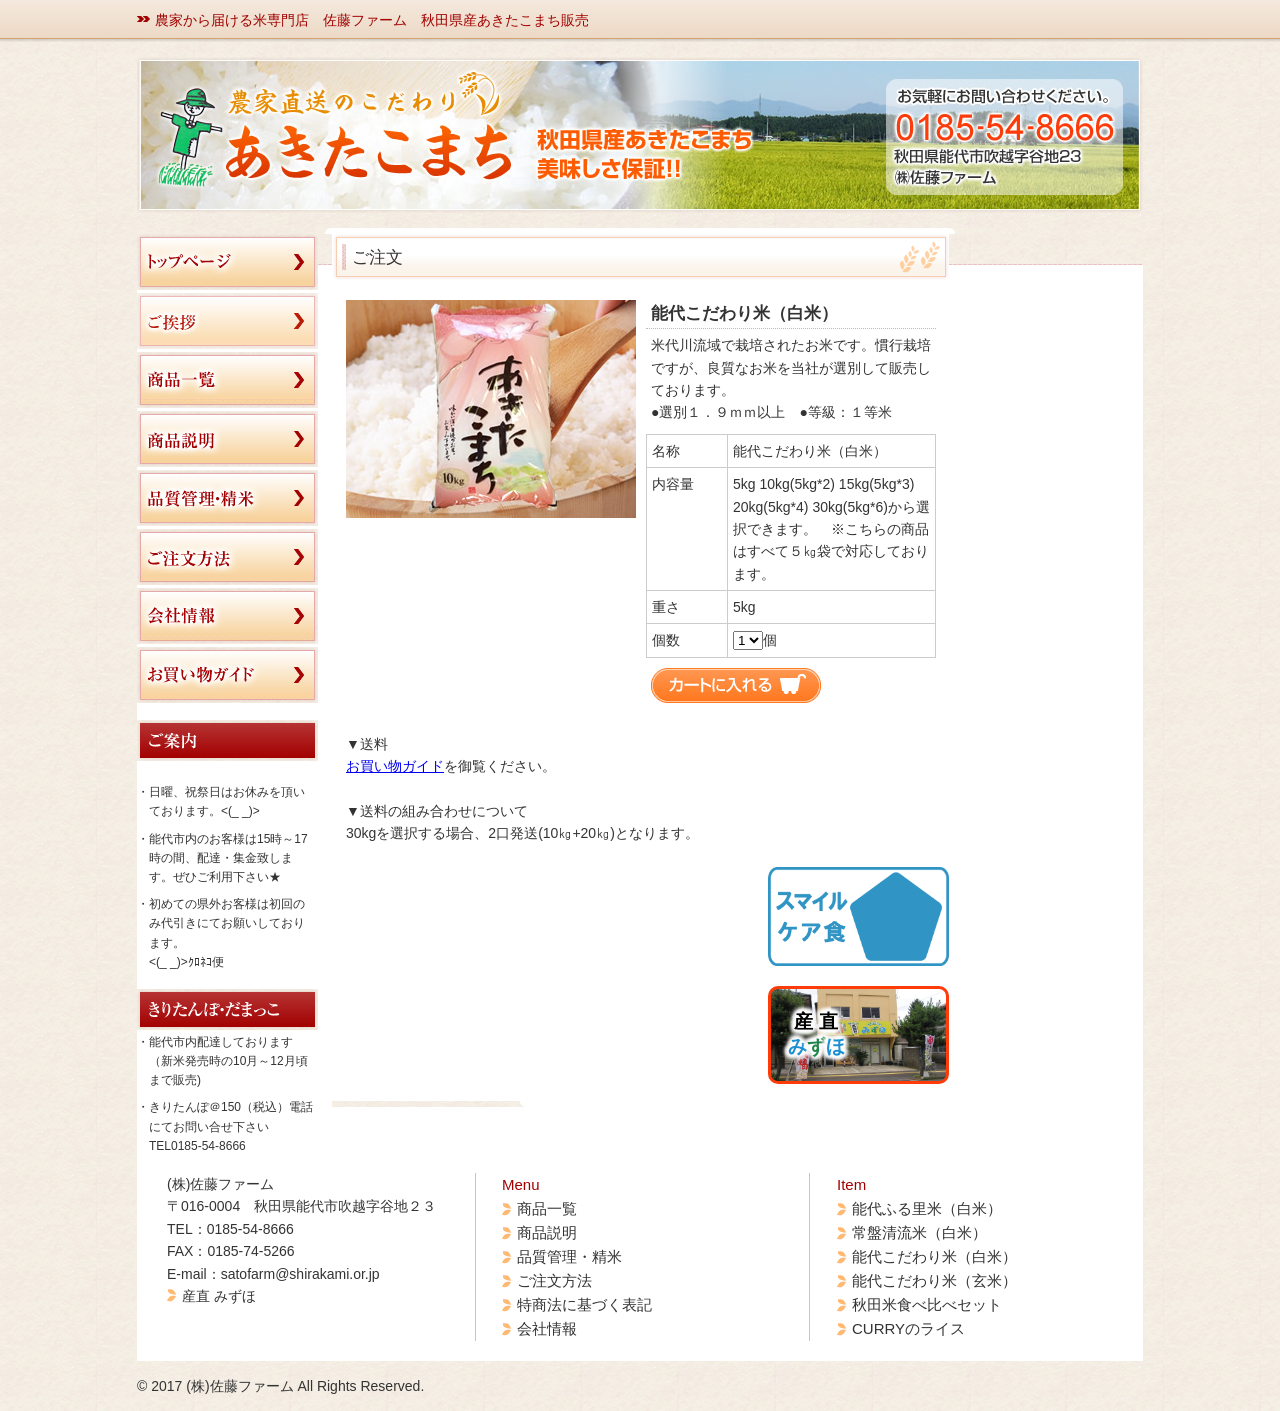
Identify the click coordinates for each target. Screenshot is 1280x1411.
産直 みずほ (219, 1296)
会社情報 (547, 1328)
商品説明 (547, 1232)
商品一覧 (547, 1208)
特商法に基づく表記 (584, 1304)
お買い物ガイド (395, 766)
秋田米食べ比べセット (927, 1304)
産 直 (816, 1034)
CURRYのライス (908, 1328)
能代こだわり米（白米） (934, 1256)
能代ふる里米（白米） (927, 1208)
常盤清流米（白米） (919, 1232)
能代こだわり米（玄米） (934, 1280)
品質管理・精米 (569, 1256)
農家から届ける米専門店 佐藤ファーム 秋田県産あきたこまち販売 (372, 20)
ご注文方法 (554, 1280)
